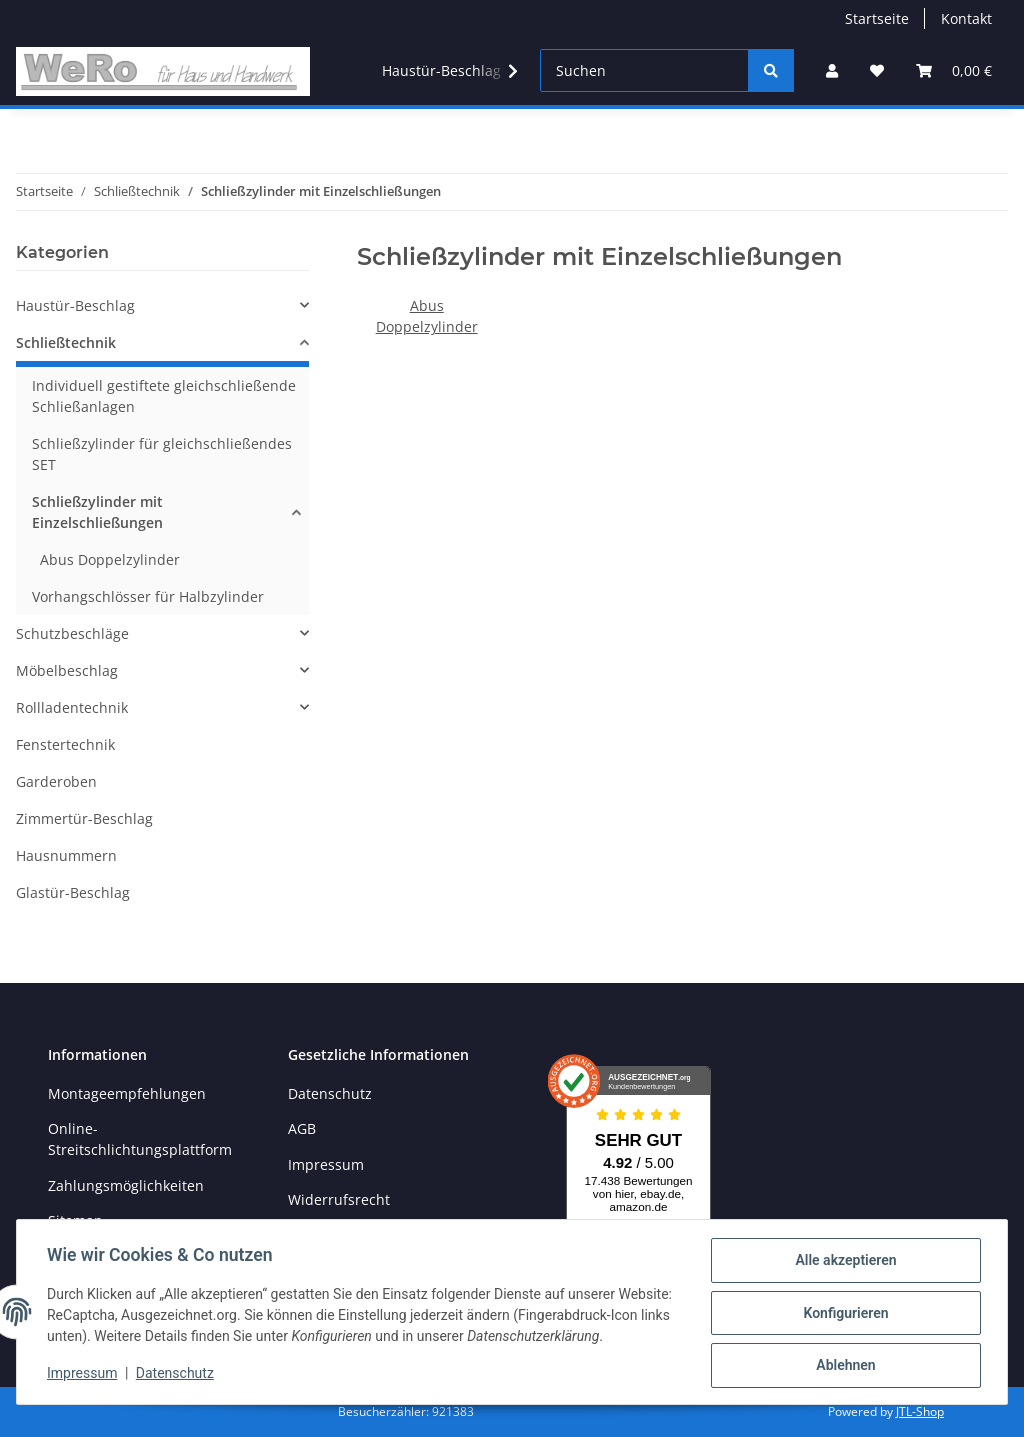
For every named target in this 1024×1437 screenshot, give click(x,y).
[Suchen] (644, 70)
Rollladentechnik (72, 707)
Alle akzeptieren (843, 1262)
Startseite (877, 18)
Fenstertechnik (65, 744)
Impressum (326, 1164)
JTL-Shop (920, 1411)
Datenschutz (330, 1093)
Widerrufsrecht (339, 1199)
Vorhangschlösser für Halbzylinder (148, 596)
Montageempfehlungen (127, 1093)
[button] (832, 70)
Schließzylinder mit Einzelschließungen (97, 512)
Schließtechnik (66, 342)
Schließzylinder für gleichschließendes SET (162, 454)
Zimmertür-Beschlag (84, 818)
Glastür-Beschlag (73, 892)
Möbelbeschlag (67, 670)
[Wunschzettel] (877, 70)
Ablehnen (843, 1366)
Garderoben (56, 781)
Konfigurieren (843, 1314)
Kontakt (966, 18)
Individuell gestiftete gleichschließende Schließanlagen (164, 396)
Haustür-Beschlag (75, 305)
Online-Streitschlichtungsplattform (140, 1139)
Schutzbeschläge (72, 633)
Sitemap (75, 1220)
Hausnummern (66, 855)
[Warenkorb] (954, 70)
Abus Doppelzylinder (110, 559)
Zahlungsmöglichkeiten (126, 1185)
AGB (302, 1128)
